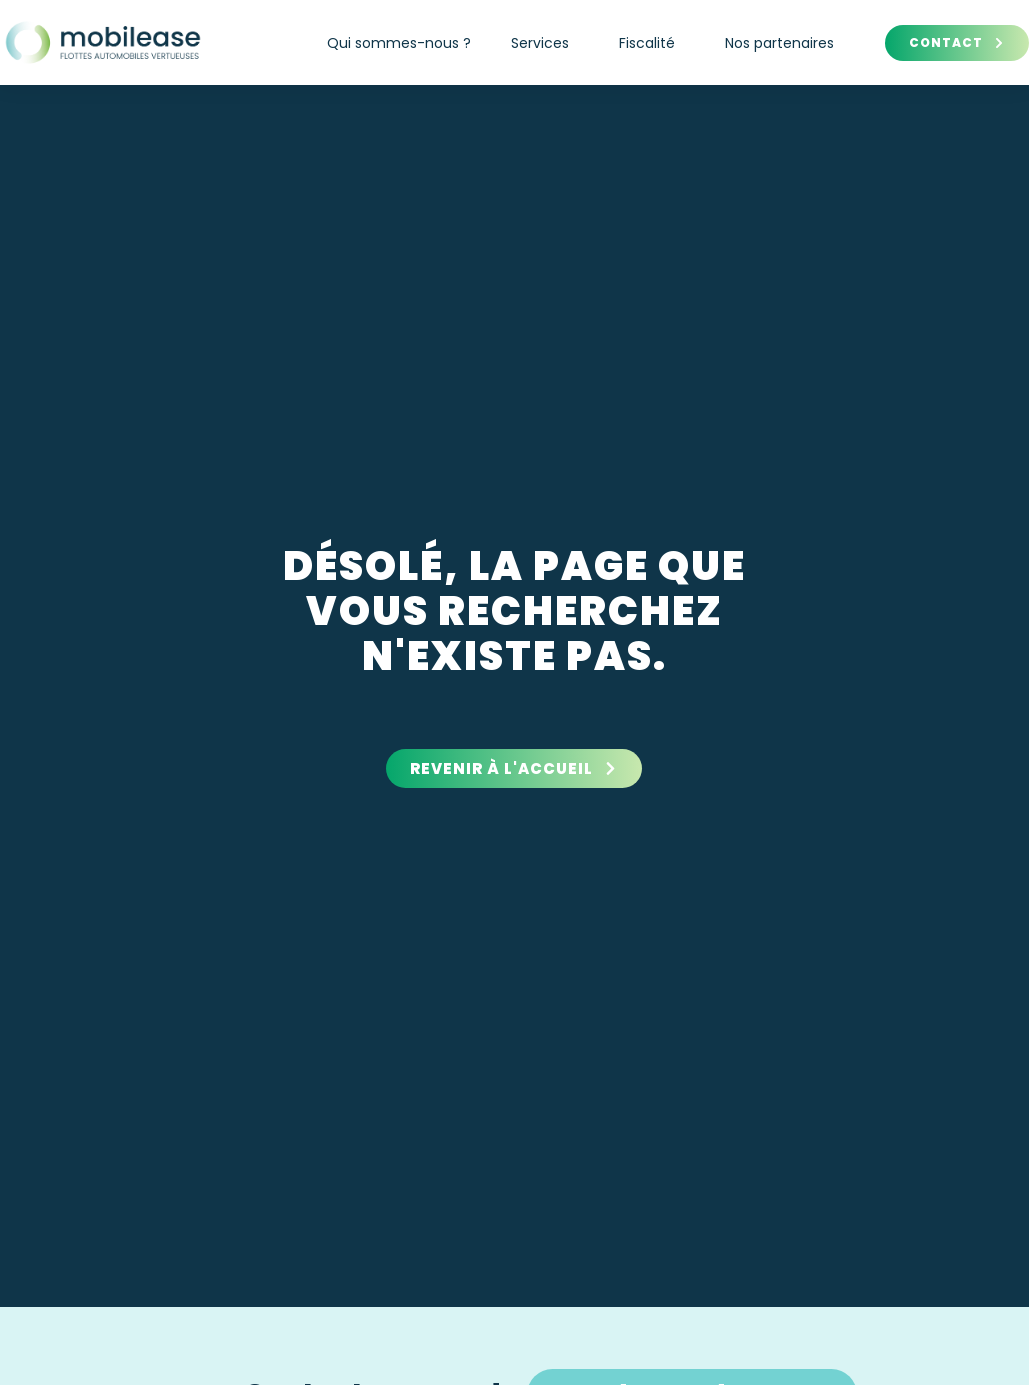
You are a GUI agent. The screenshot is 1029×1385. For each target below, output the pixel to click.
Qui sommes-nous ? (399, 43)
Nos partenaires (779, 43)
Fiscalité (652, 43)
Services (545, 43)
